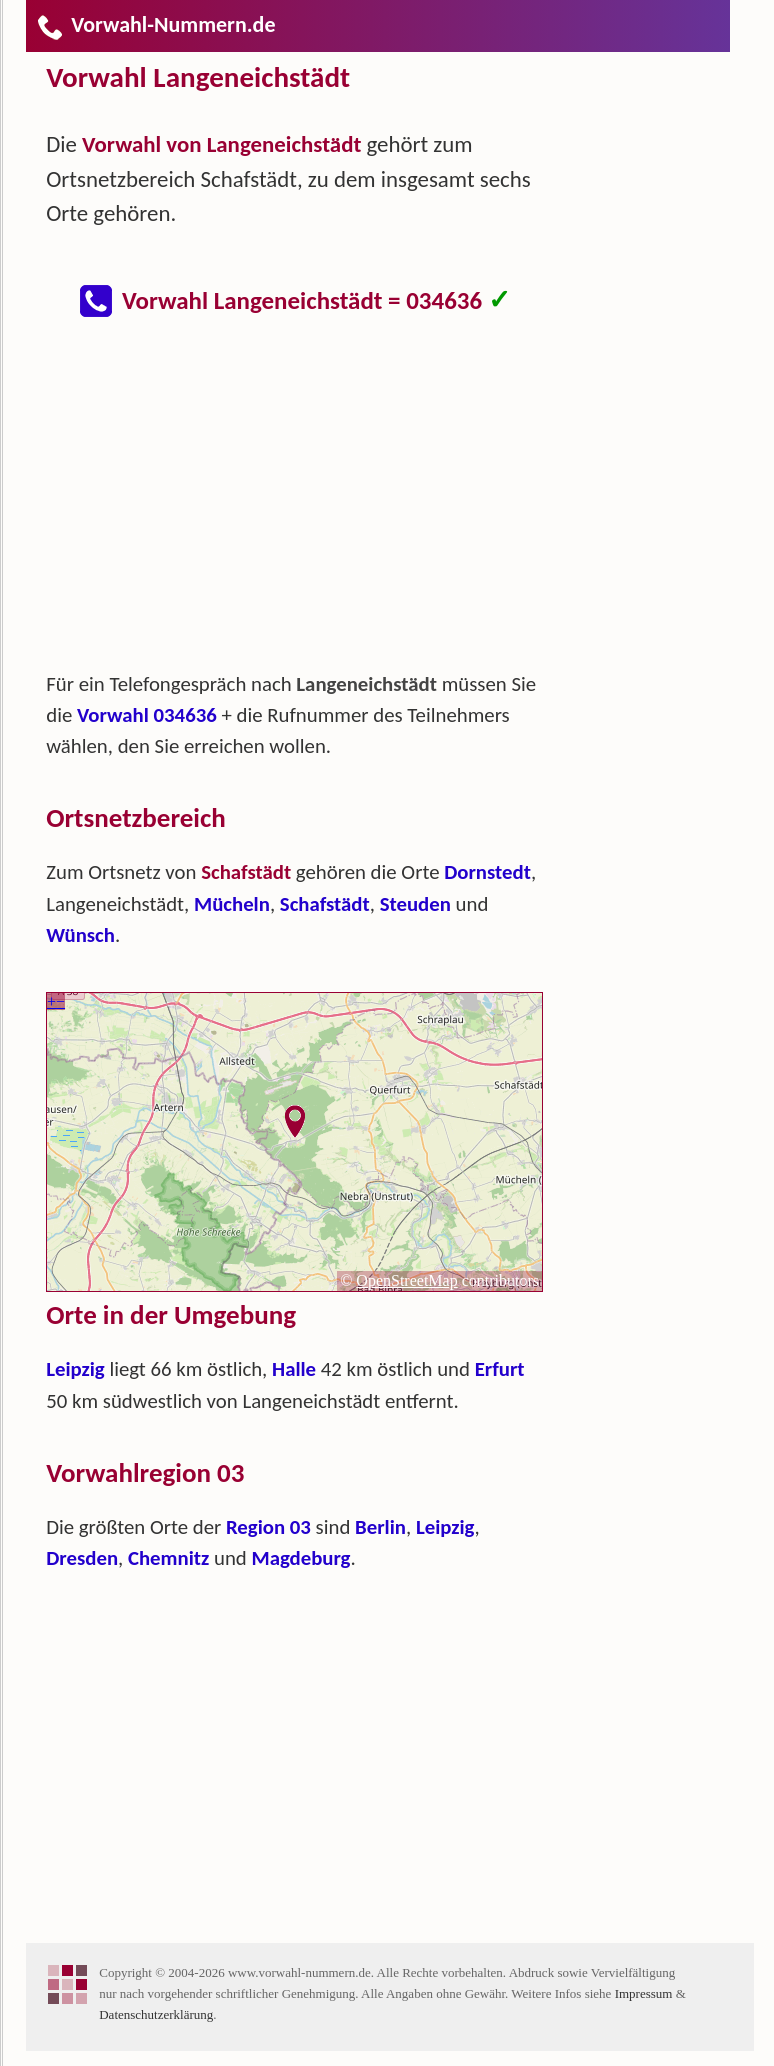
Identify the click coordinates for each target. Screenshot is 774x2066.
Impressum (644, 1993)
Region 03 (268, 1527)
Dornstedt (487, 872)
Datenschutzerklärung (156, 2014)
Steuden (415, 904)
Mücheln (232, 904)
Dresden (82, 1558)
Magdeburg (300, 1558)
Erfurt (500, 1369)
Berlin (380, 1527)
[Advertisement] (311, 504)
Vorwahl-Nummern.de (155, 24)
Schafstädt (325, 904)
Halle (294, 1369)
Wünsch (80, 935)
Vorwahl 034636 (147, 715)
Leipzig (75, 1369)
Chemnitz (168, 1558)
